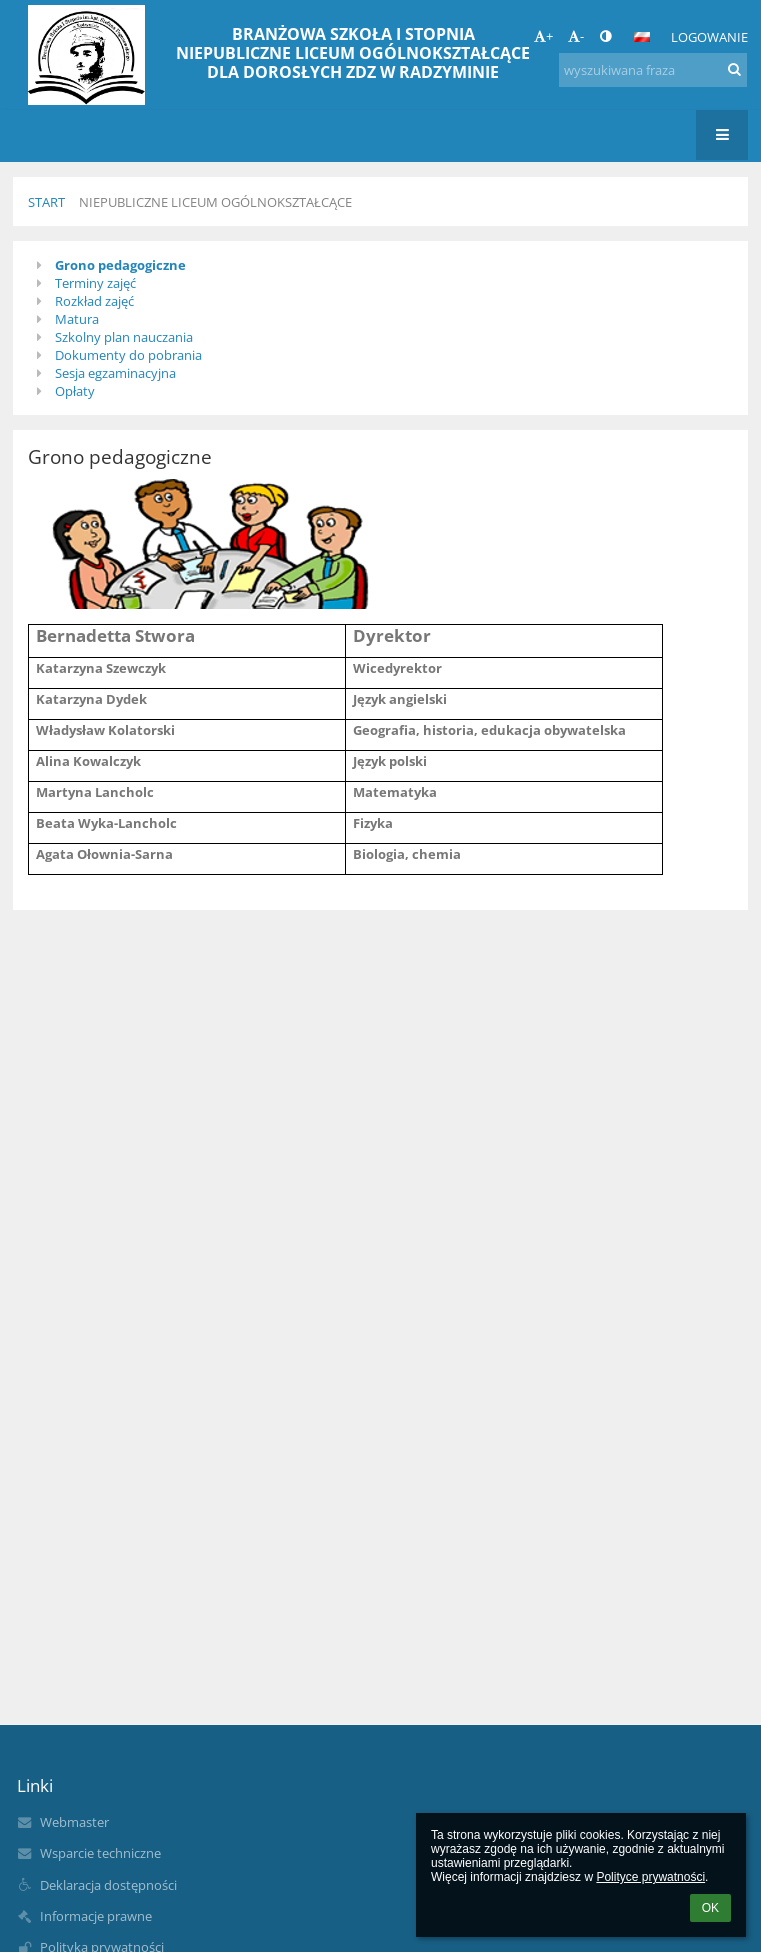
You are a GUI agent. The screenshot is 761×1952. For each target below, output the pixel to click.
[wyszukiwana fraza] (653, 70)
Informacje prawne (96, 1916)
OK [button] (710, 1908)
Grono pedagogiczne (120, 265)
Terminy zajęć (95, 283)
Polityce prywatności (650, 1877)
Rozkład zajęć (94, 301)
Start (46, 202)
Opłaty (75, 391)
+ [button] (543, 36)
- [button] (576, 36)
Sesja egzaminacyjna (115, 373)
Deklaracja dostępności (108, 1885)
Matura (77, 319)
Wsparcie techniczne (100, 1853)
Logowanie (709, 37)
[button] (642, 37)
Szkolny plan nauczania (124, 337)
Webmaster (74, 1822)
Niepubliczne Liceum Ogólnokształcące (215, 202)
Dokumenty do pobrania (128, 355)
